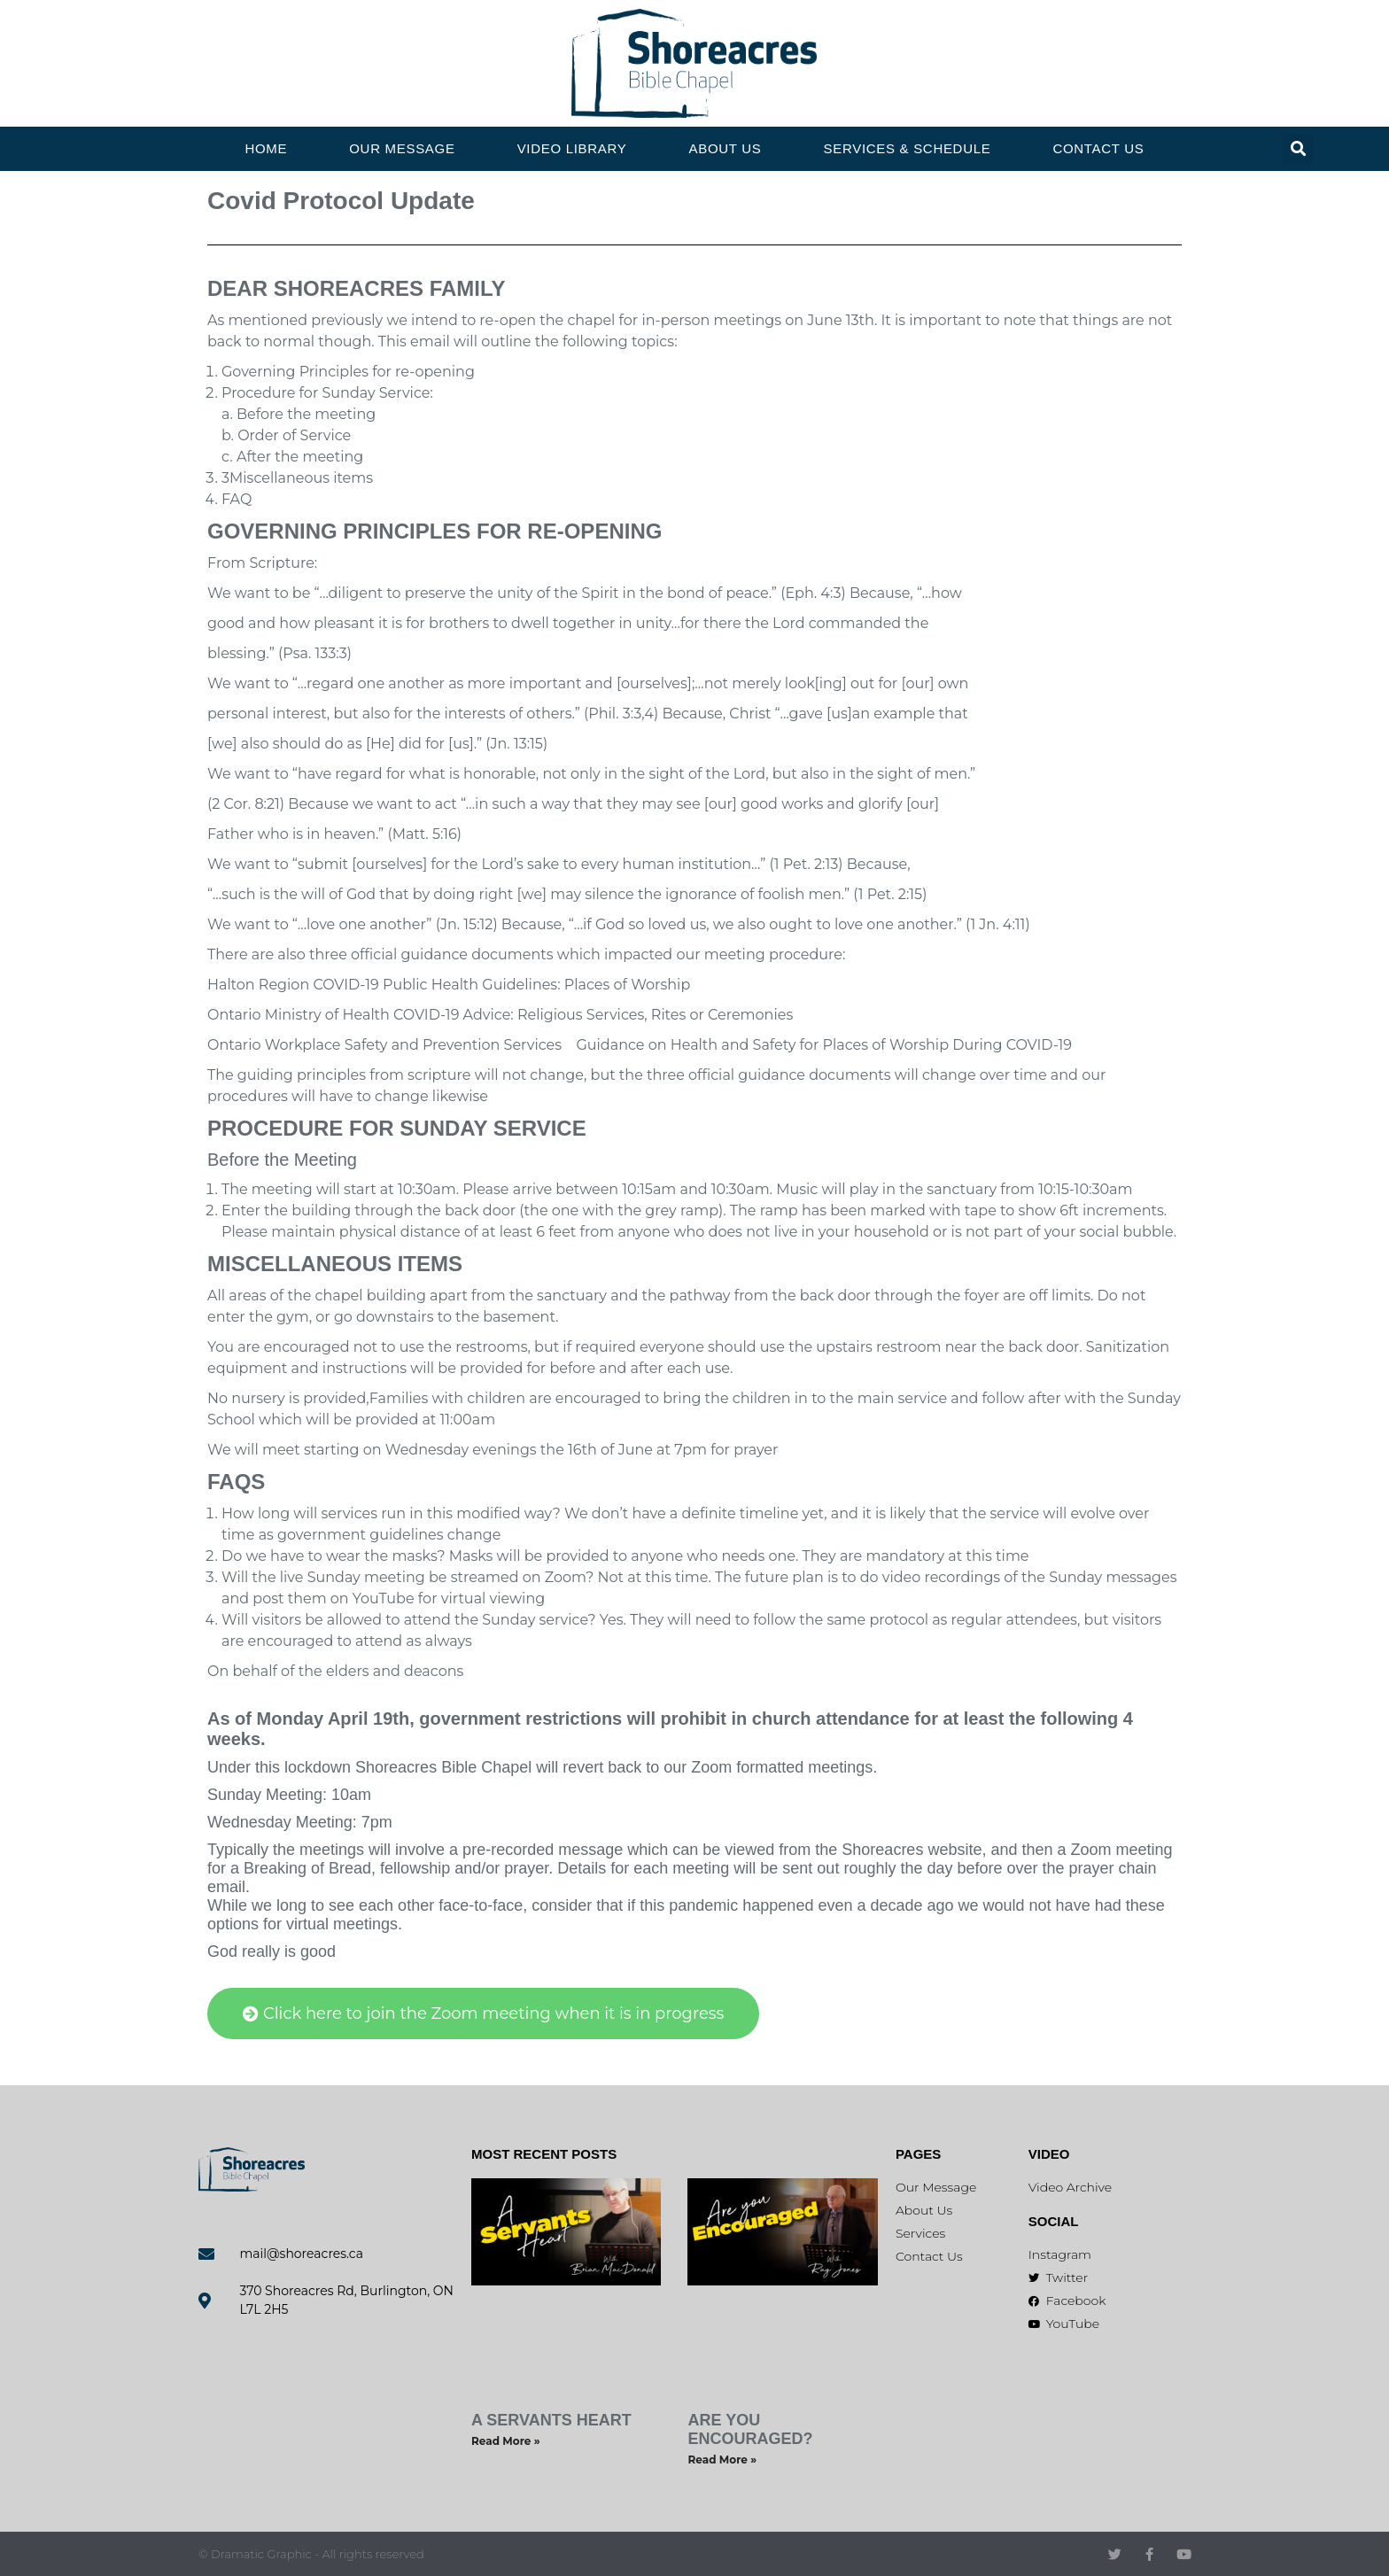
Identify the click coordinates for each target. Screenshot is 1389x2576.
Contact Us (1098, 148)
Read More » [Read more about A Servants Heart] (505, 2441)
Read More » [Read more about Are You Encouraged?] (722, 2459)
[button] (1298, 149)
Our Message (401, 148)
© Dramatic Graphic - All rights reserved (311, 2554)
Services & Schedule (907, 148)
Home (265, 148)
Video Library (572, 148)
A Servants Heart (551, 2420)
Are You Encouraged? (749, 2429)
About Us (725, 148)
